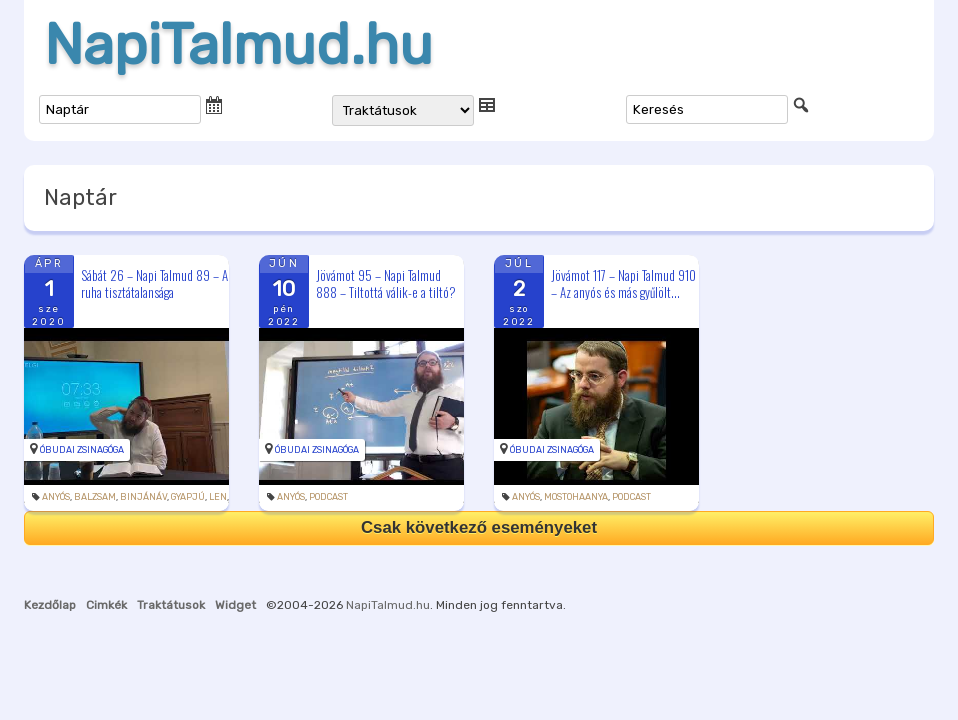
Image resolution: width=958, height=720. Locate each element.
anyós (56, 497)
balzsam (95, 497)
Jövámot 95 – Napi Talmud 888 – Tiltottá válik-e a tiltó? (386, 283)
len (218, 497)
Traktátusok (171, 605)
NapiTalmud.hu (238, 45)
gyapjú (188, 497)
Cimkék (106, 605)
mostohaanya (576, 497)
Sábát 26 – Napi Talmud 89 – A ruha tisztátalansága (154, 283)
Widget (235, 605)
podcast (328, 497)
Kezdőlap (50, 605)
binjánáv (143, 497)
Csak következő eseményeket (479, 527)
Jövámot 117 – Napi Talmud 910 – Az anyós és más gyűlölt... (623, 283)
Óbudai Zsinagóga (82, 450)
